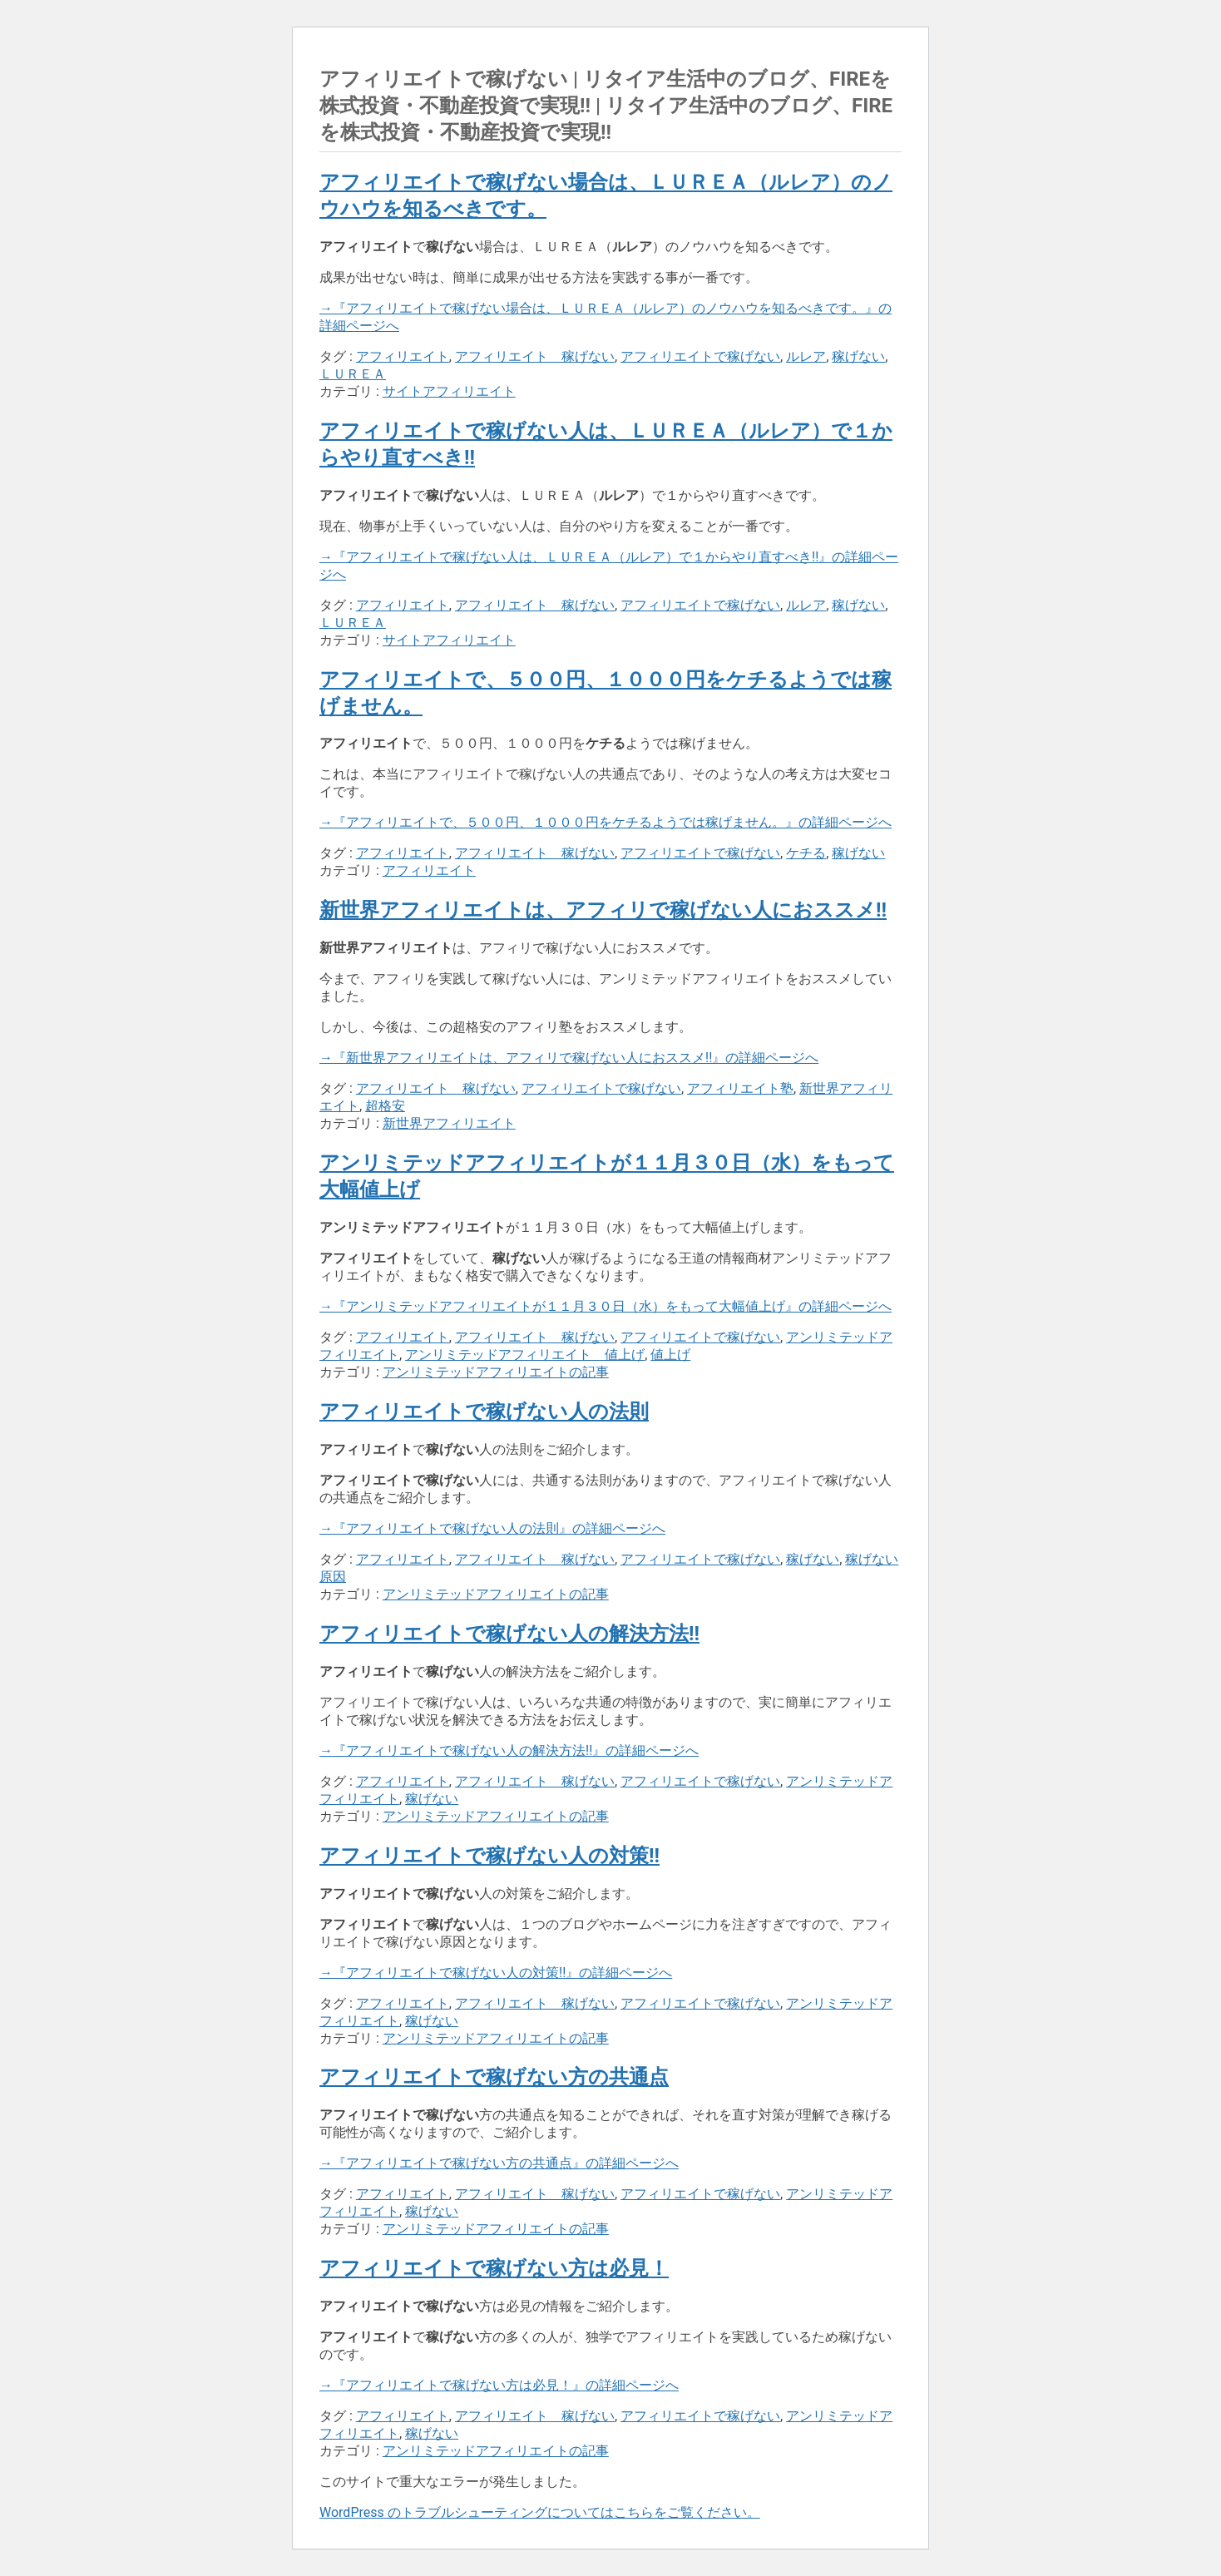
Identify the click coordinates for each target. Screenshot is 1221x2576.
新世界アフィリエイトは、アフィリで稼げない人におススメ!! (603, 910)
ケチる (806, 853)
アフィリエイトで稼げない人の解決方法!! (509, 1633)
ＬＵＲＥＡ (352, 374)
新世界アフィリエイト (449, 1123)
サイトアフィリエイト (449, 391)
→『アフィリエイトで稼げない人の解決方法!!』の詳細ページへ (509, 1750)
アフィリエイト (402, 356)
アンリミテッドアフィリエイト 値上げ (525, 1354)
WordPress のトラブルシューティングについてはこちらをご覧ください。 (539, 2512)
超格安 (385, 1106)
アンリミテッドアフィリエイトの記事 (496, 1372)
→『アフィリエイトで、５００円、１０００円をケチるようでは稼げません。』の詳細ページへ (605, 822)
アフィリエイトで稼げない (700, 356)
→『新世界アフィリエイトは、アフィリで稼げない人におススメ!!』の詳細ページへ (568, 1058)
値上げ (670, 1354)
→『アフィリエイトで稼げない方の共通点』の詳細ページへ (499, 2163)
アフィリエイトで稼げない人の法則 (484, 1411)
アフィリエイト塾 (740, 1088)
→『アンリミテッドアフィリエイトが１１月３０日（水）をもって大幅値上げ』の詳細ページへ (605, 1306)
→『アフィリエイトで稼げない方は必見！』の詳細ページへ (499, 2385)
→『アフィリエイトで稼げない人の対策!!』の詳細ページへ (495, 1972)
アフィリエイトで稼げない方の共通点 (494, 2077)
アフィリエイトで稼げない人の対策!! (489, 1855)
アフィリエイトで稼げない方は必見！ (494, 2268)
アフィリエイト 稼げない (535, 356)
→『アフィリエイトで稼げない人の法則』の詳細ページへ (492, 1528)
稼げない (858, 356)
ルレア (806, 356)
